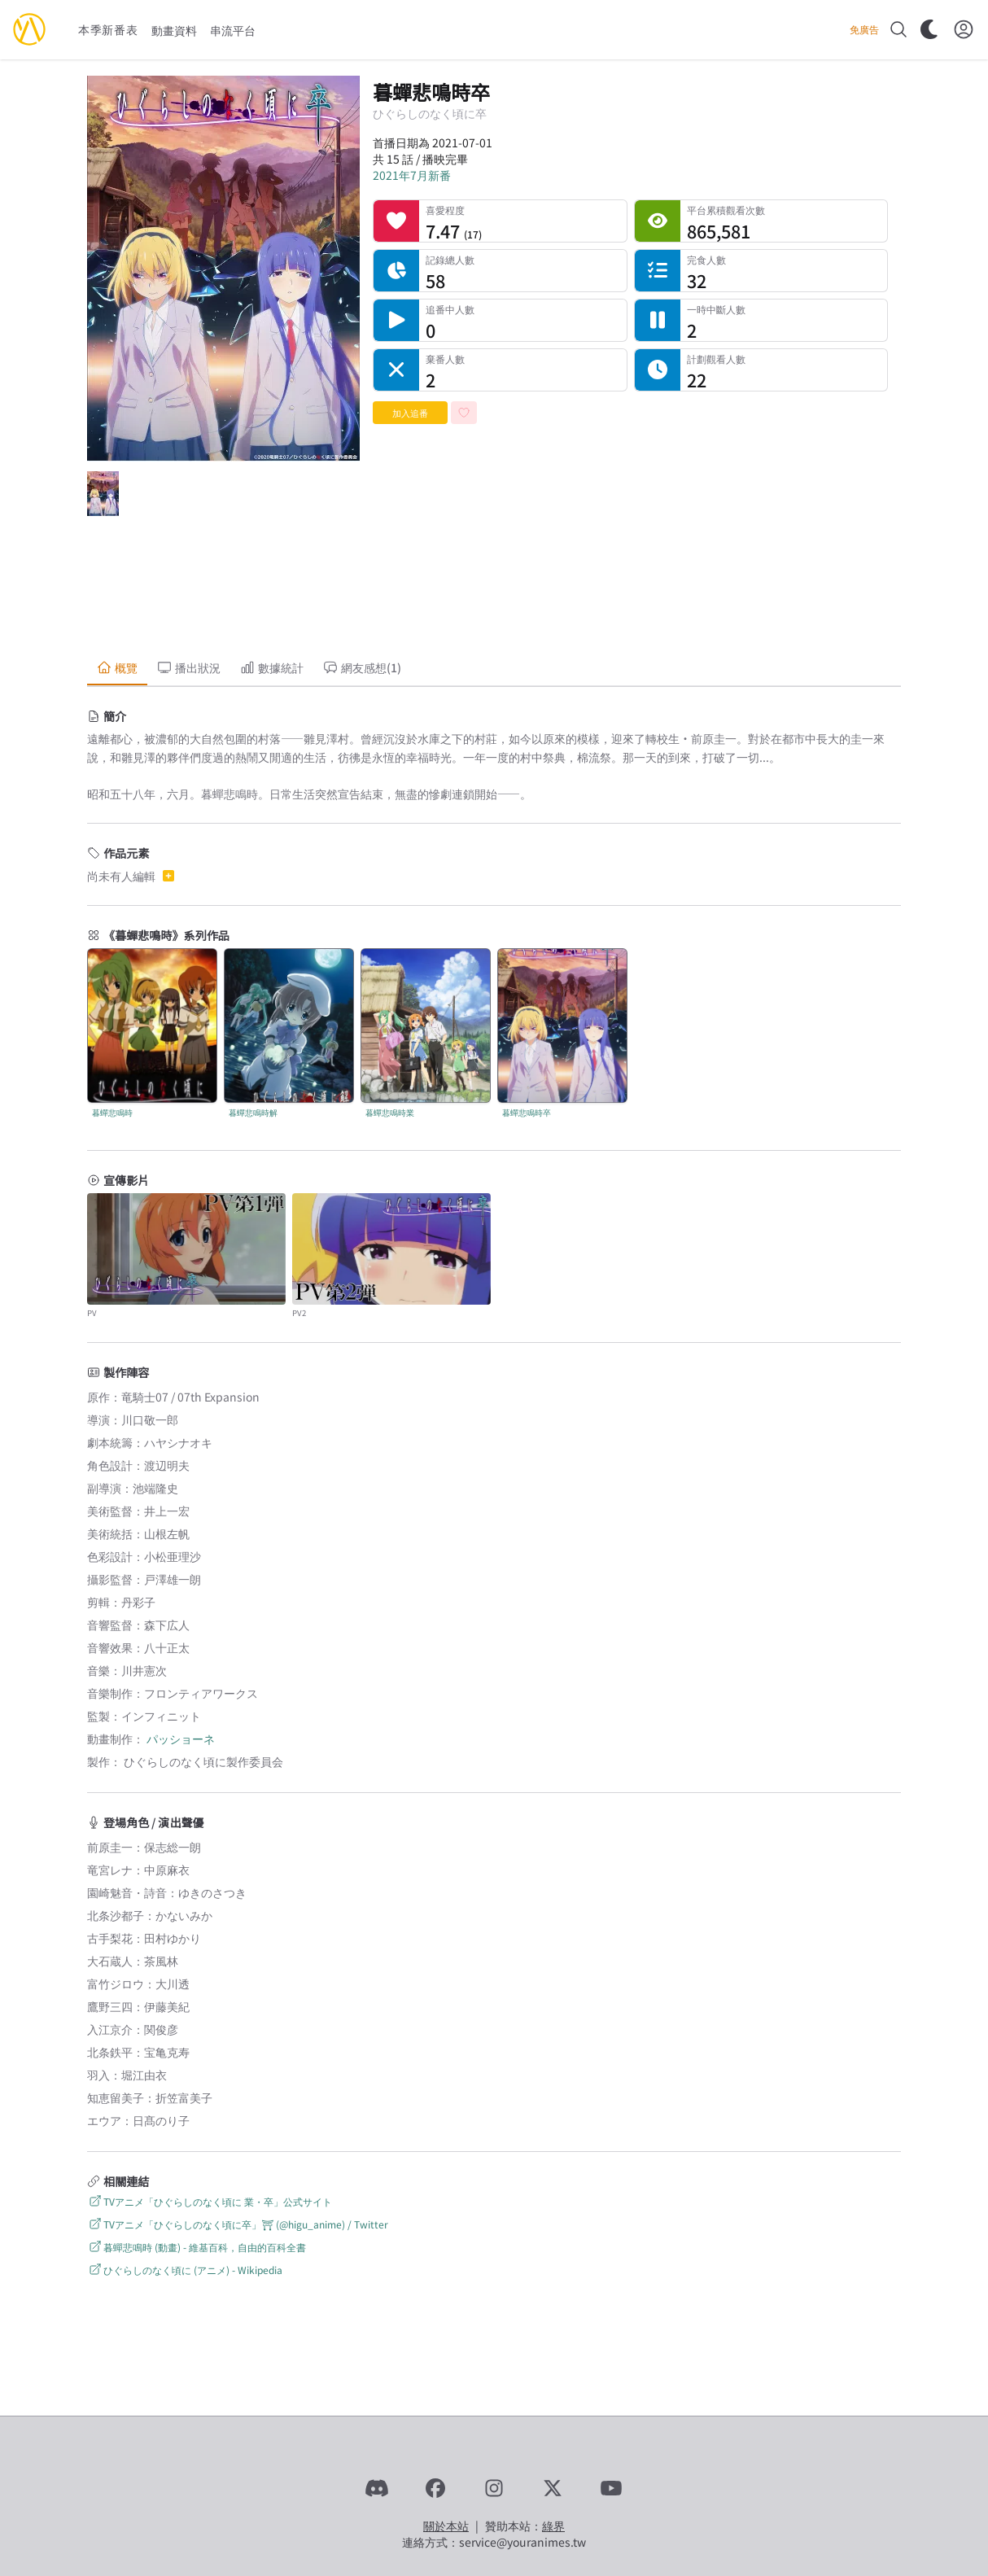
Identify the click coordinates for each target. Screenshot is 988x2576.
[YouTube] (611, 2488)
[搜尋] (898, 29)
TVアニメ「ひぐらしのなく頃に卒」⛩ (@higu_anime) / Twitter (237, 2224)
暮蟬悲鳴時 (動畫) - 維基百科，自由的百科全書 (196, 2247)
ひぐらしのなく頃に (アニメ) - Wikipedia (184, 2269)
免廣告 (864, 29)
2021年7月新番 (412, 175)
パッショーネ (180, 1738)
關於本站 (446, 2525)
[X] (552, 2488)
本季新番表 (108, 29)
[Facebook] (435, 2488)
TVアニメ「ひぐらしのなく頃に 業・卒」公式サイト (209, 2201)
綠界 (553, 2525)
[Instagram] (494, 2488)
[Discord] (376, 2488)
